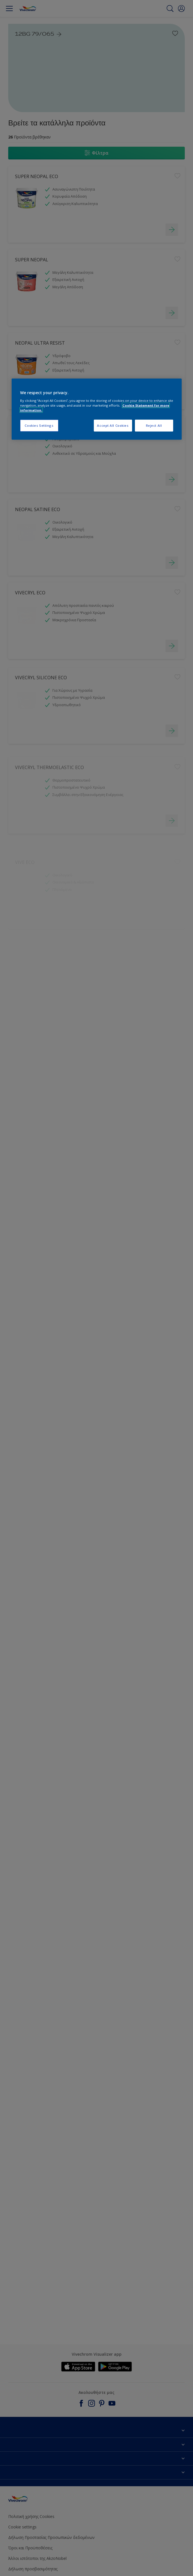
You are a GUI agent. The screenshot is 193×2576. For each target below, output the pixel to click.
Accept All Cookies (112, 425)
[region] (97, 409)
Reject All (154, 425)
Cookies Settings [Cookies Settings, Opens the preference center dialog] (39, 425)
